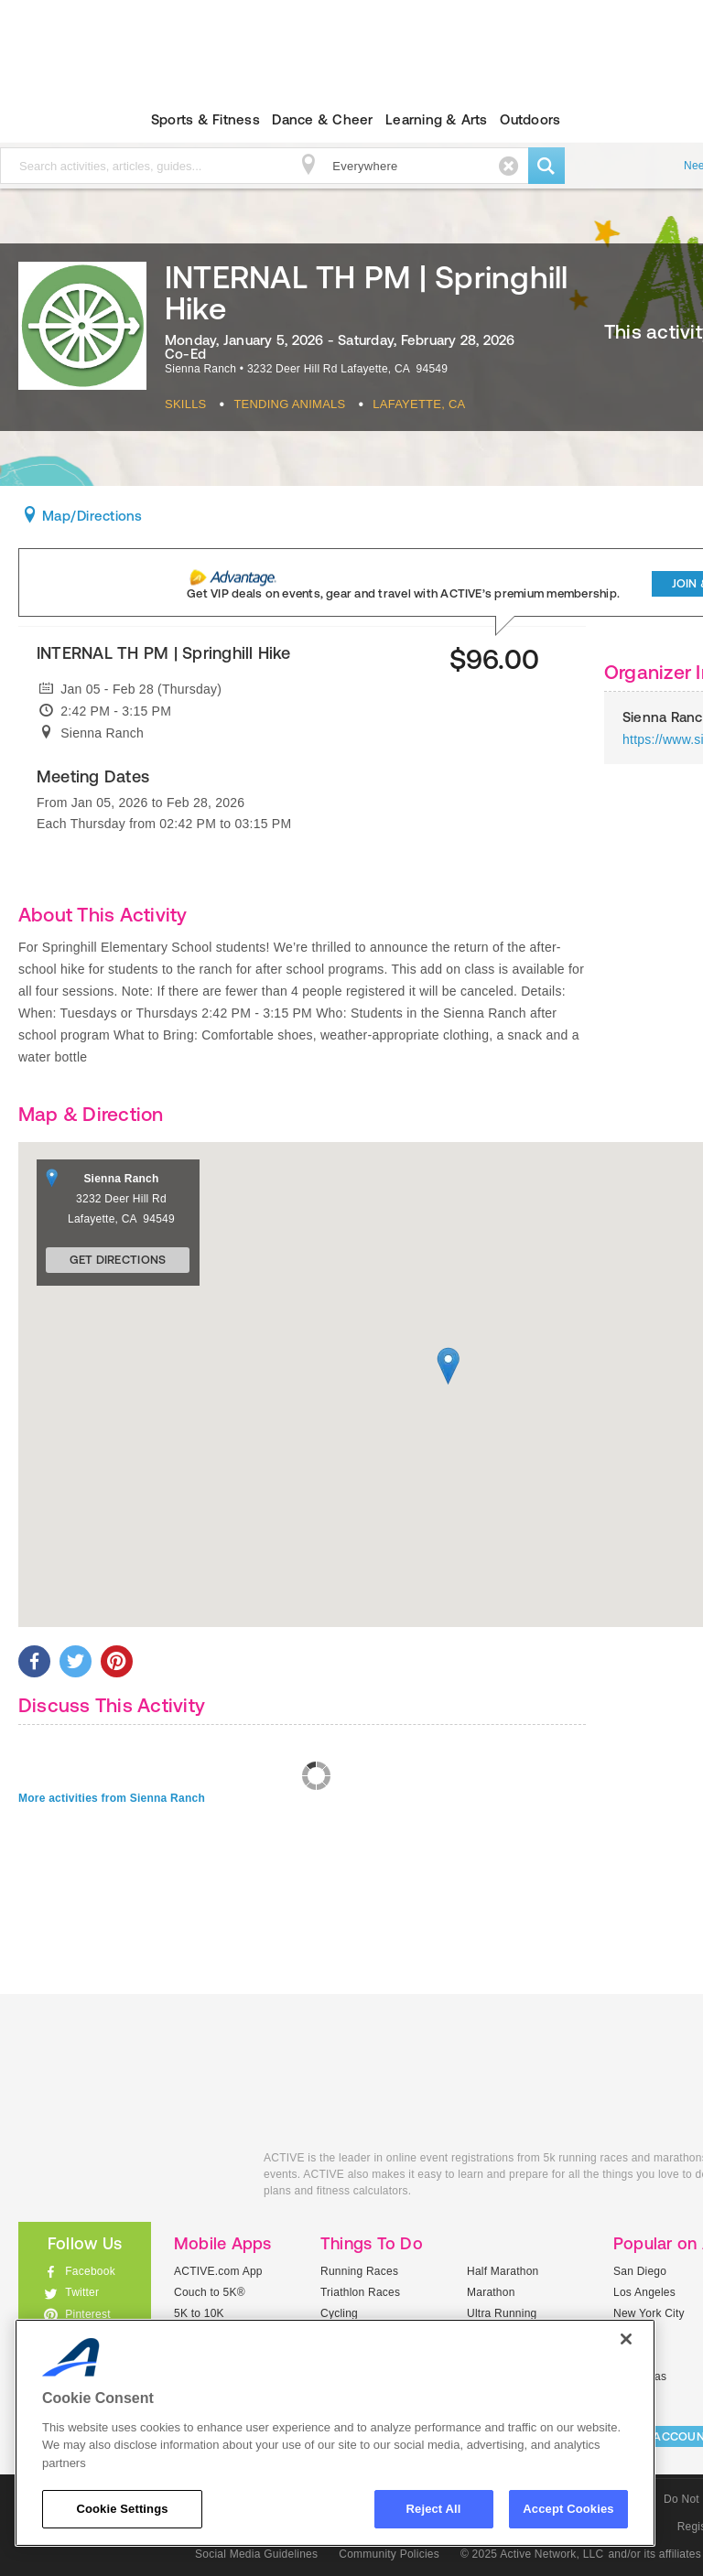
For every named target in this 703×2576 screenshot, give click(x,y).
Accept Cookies (568, 2509)
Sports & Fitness (205, 119)
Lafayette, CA (419, 404)
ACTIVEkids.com (127, 2178)
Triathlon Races (360, 2292)
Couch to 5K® (209, 2292)
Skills (186, 404)
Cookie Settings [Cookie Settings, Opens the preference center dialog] (122, 2509)
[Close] (626, 2339)
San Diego (639, 2271)
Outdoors (530, 119)
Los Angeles (644, 2292)
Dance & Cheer (322, 119)
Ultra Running (502, 2313)
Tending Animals (289, 404)
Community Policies (389, 2554)
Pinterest (88, 2314)
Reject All (433, 2509)
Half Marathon (503, 2271)
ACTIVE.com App (218, 2271)
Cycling (339, 2313)
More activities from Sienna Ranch (111, 1798)
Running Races (359, 2271)
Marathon (491, 2292)
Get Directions (118, 1259)
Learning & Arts (436, 119)
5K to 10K (199, 2313)
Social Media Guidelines (256, 2554)
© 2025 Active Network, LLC (532, 2554)
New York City (649, 2313)
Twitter (82, 2292)
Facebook (90, 2271)
